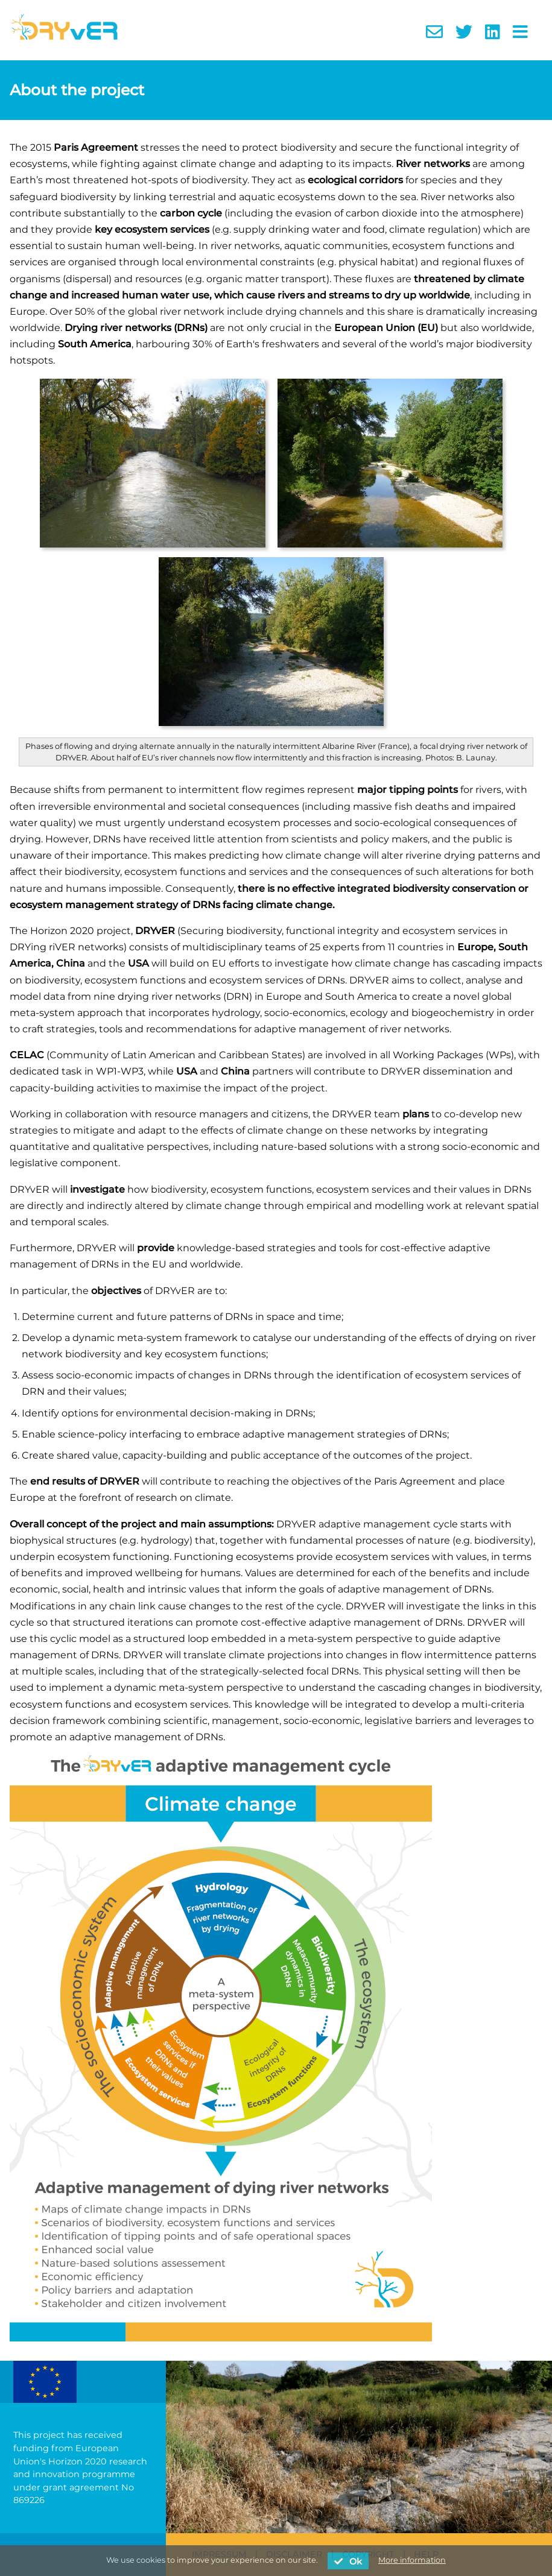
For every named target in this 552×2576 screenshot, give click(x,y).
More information (412, 2560)
